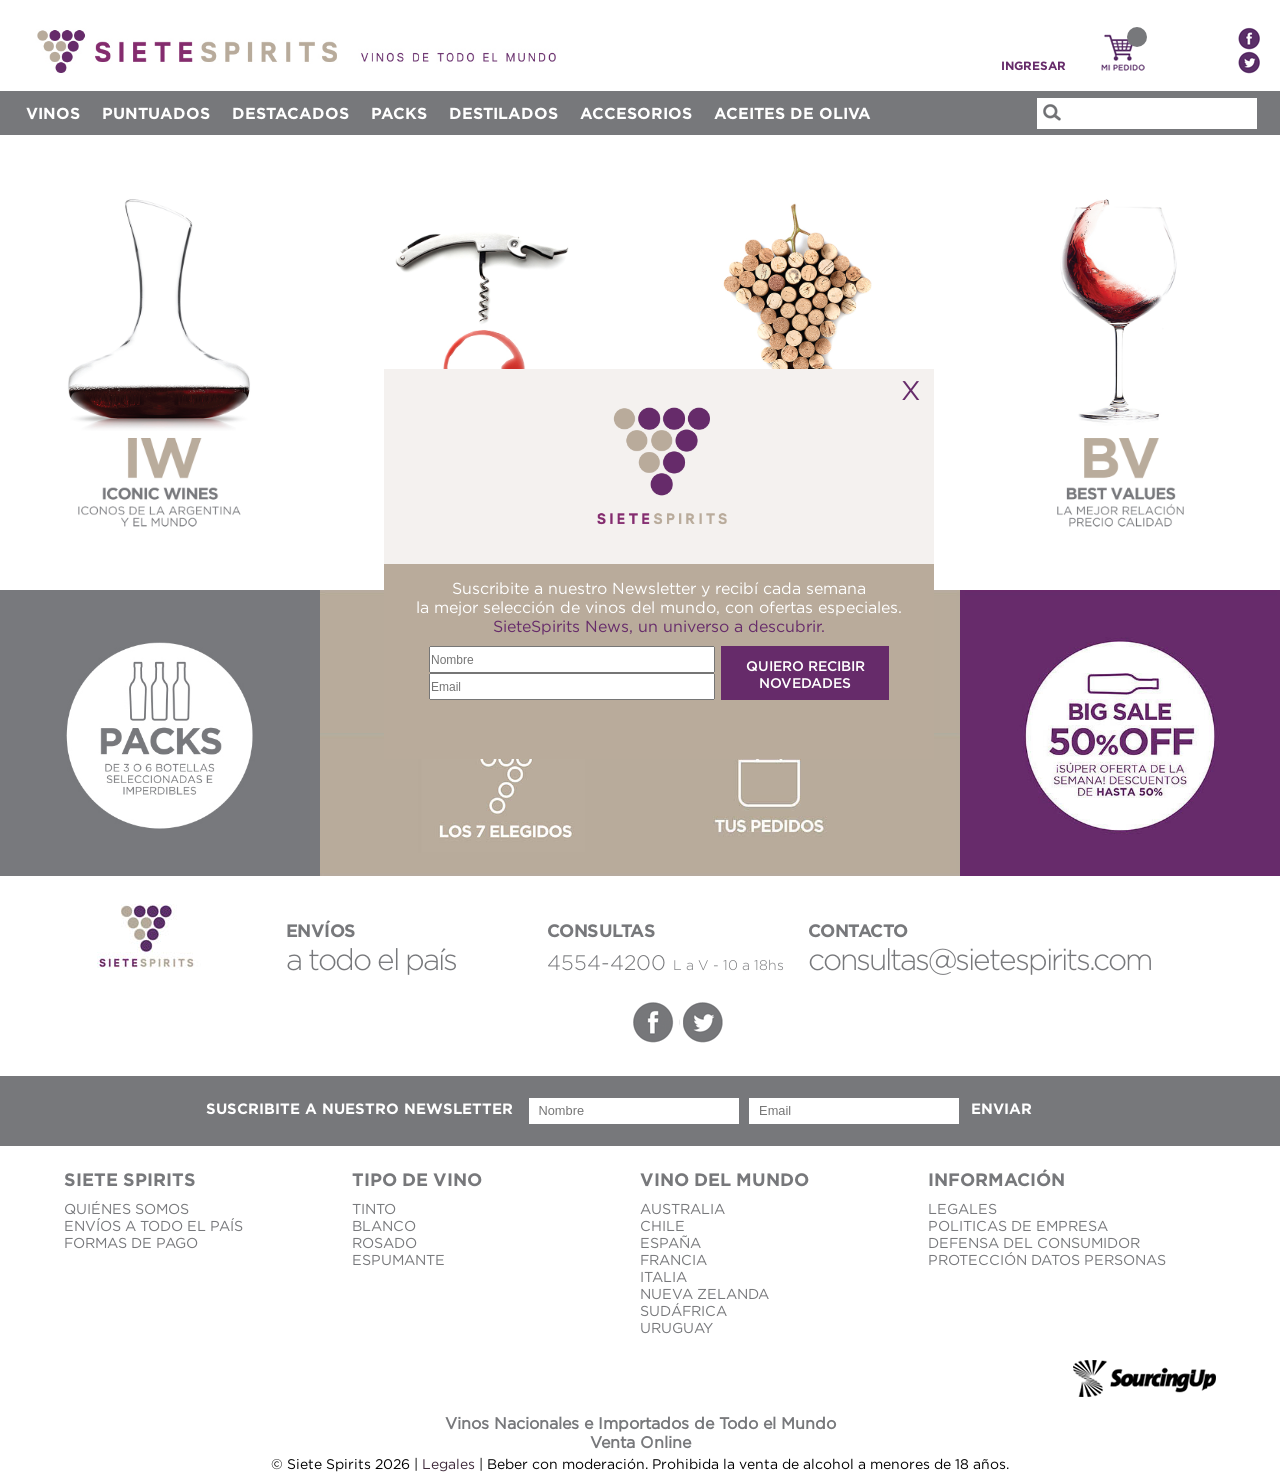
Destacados (290, 113)
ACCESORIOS (636, 113)
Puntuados (156, 113)
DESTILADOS (503, 113)
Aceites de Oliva (792, 113)
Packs (399, 113)
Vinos (53, 113)
